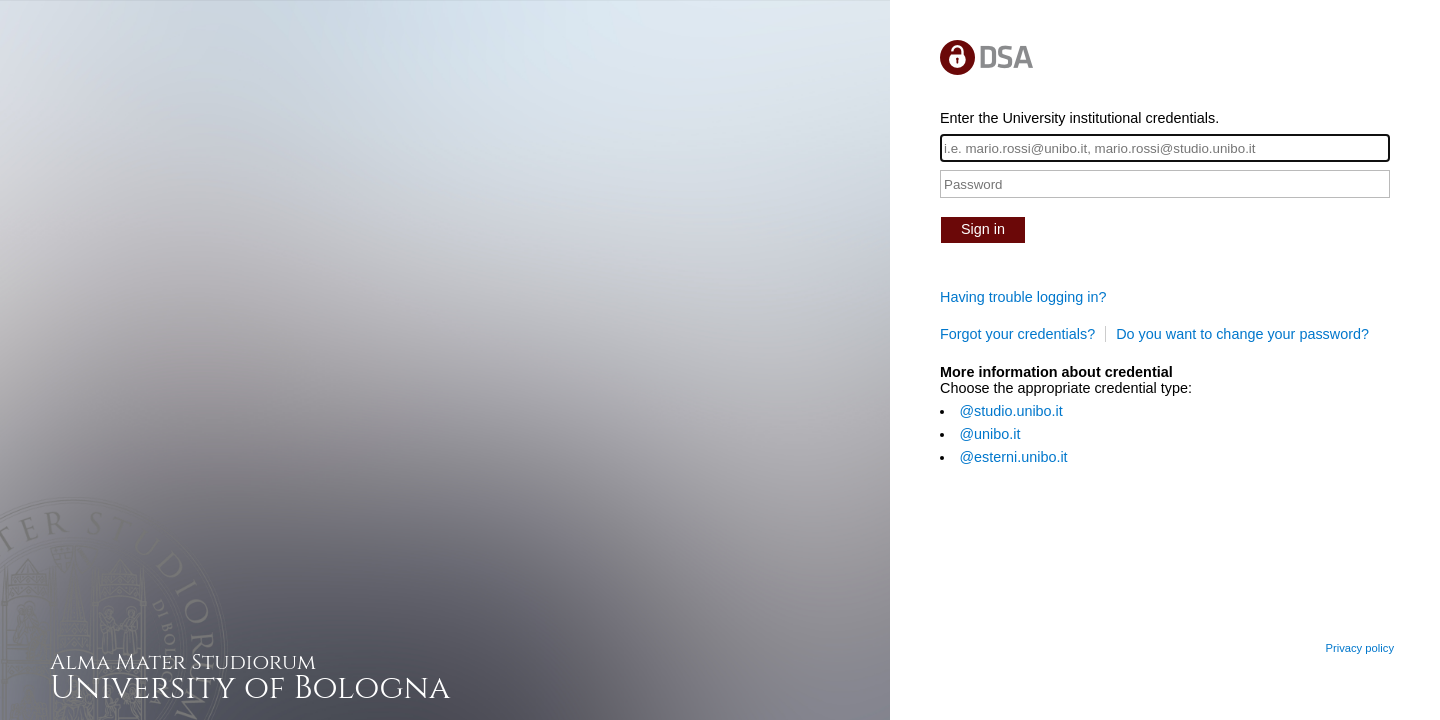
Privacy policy (1359, 648)
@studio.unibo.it (1010, 411)
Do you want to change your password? (1242, 334)
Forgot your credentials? (1017, 334)
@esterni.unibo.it (1013, 457)
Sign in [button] (983, 229)
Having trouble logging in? (1023, 297)
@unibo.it (989, 434)
